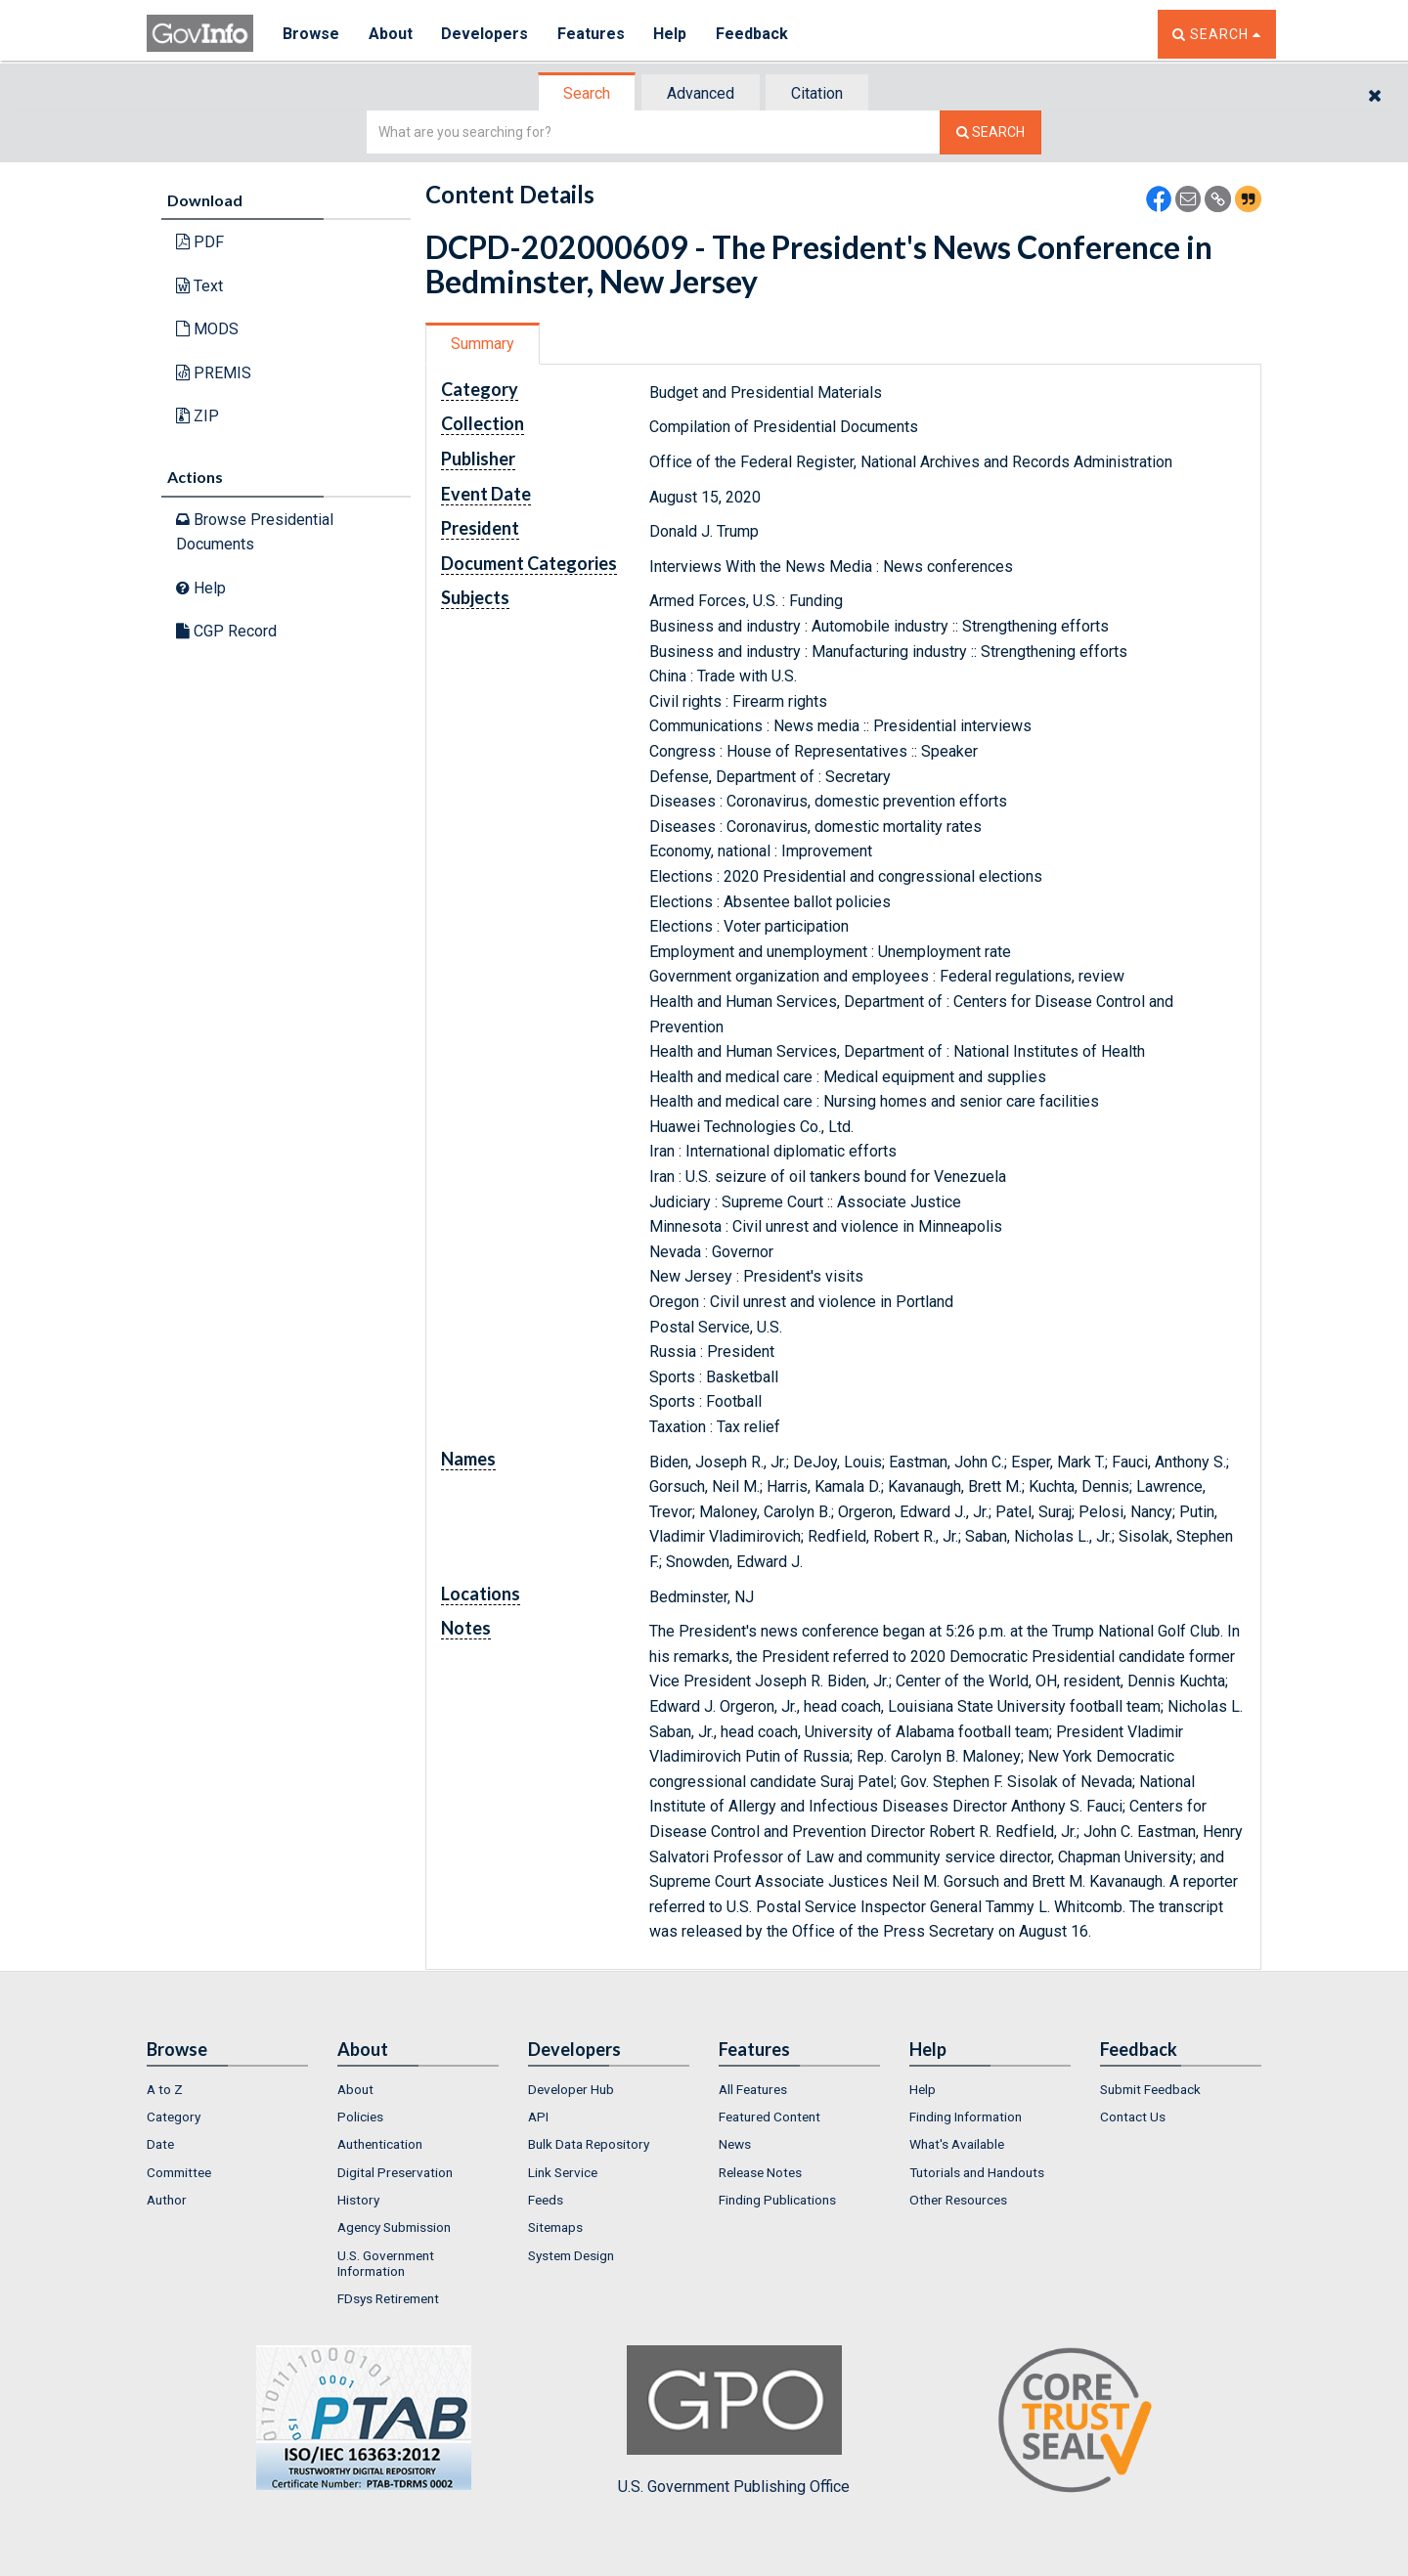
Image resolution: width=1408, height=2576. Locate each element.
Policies (360, 2116)
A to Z (165, 2089)
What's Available (956, 2144)
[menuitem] (227, 2089)
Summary (482, 343)
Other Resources (958, 2199)
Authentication (379, 2144)
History (358, 2199)
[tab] (588, 93)
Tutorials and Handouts (976, 2172)
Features (592, 33)
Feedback (754, 33)
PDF (200, 242)
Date (160, 2144)
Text (199, 286)
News (735, 2144)
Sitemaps (555, 2227)
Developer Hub (571, 2089)
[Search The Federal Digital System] (990, 132)
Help (671, 33)
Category (173, 2116)
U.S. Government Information (385, 2263)
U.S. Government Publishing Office (734, 2420)
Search (586, 93)
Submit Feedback (1150, 2089)
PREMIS (213, 373)
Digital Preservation (395, 2172)
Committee (179, 2172)
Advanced (700, 93)
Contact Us (1133, 2116)
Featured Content (769, 2116)
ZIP (197, 416)
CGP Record (226, 631)
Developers (485, 33)
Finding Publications (777, 2199)
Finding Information (965, 2116)
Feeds (545, 2199)
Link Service (562, 2172)
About (391, 33)
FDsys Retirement (388, 2298)
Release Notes (760, 2172)
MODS (207, 329)
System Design (571, 2255)
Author (167, 2199)
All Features (753, 2089)
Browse (311, 33)
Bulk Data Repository (588, 2144)
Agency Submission (394, 2227)
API (538, 2116)
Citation (817, 93)
